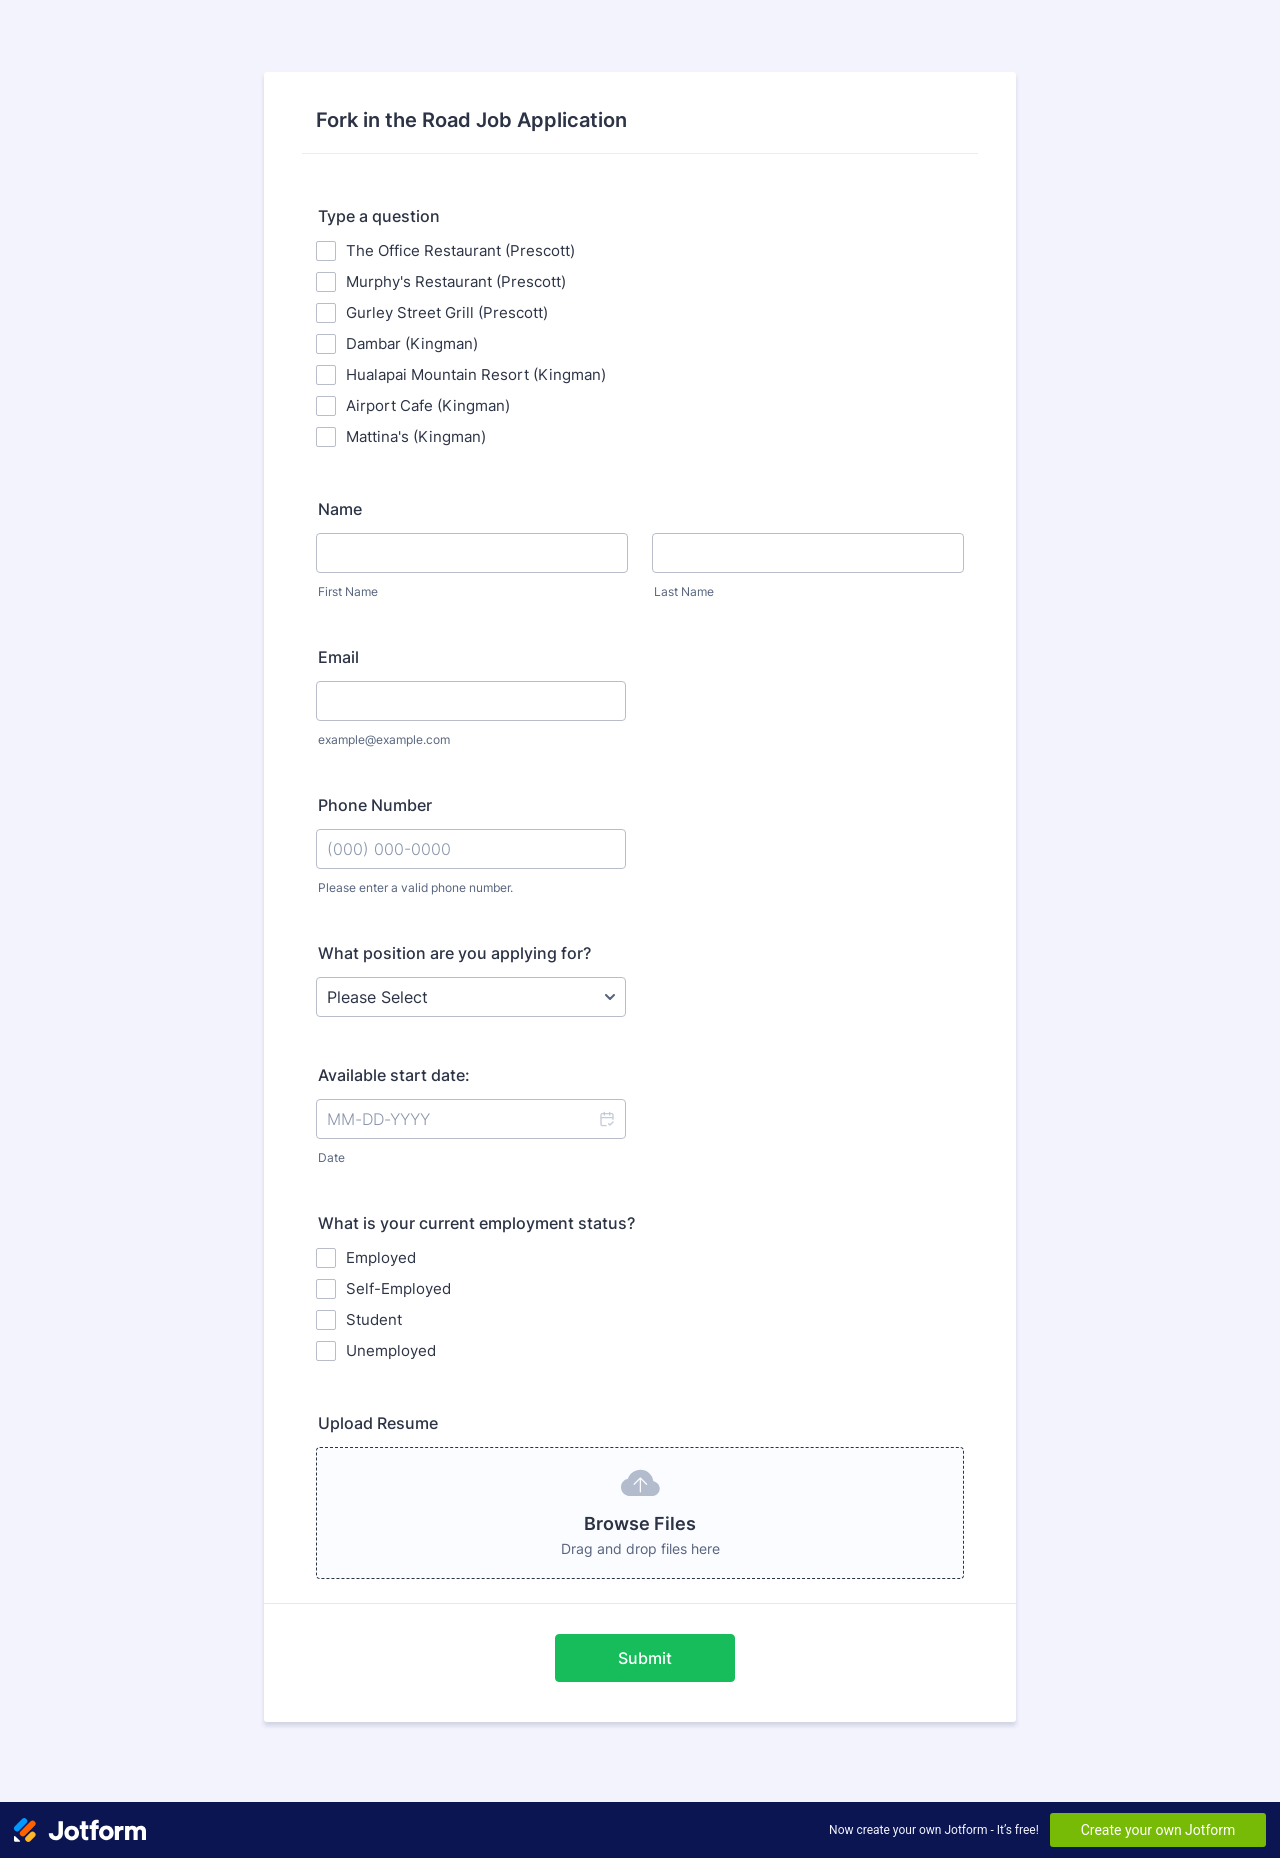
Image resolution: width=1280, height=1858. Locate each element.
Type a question (379, 216)
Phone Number (375, 805)
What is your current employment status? (476, 1223)
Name (340, 509)
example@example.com (384, 739)
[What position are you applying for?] (471, 997)
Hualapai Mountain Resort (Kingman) (476, 374)
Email (338, 657)
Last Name (684, 591)
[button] (606, 1119)
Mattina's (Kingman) (416, 436)
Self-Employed (398, 1288)
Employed (381, 1257)
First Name (348, 591)
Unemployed (391, 1350)
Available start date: (394, 1075)
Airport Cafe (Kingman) (428, 405)
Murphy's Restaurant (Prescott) (456, 281)
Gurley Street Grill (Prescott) (447, 312)
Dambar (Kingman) (412, 343)
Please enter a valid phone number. (415, 887)
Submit (645, 1658)
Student (374, 1319)
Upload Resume (378, 1423)
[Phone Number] (471, 849)
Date (331, 1157)
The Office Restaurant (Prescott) (460, 250)
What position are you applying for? (454, 953)
